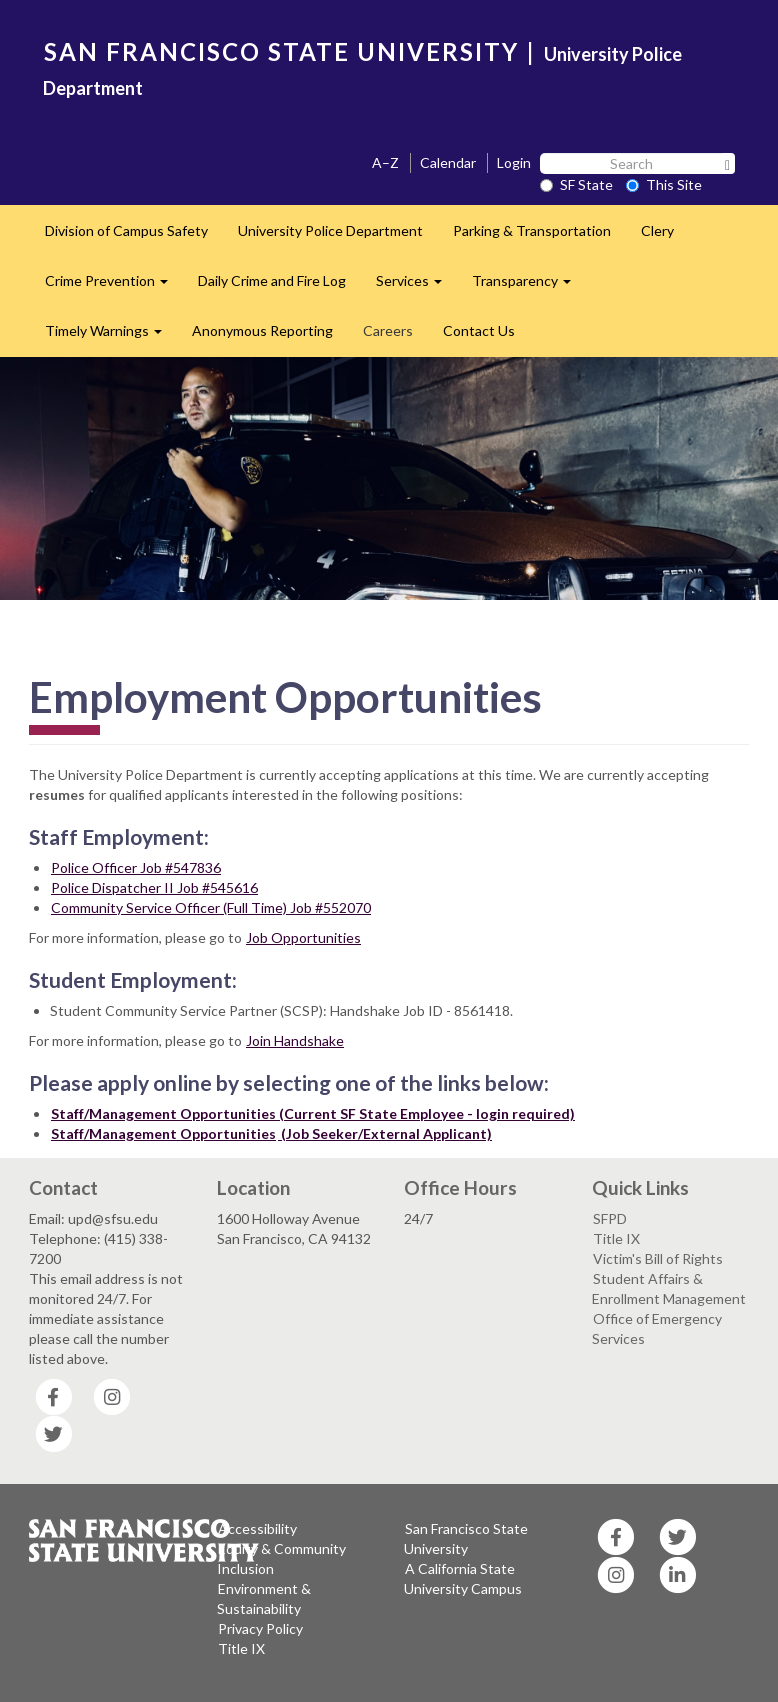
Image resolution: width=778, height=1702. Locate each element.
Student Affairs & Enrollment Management (669, 1288)
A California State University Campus (463, 1578)
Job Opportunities (303, 937)
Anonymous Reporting (262, 330)
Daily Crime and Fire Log (272, 280)
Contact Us (479, 330)
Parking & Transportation (532, 230)
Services (416, 286)
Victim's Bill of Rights (658, 1258)
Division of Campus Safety (126, 230)
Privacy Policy (260, 1628)
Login (514, 162)
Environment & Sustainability (264, 1598)
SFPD (610, 1218)
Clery (657, 230)
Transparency (529, 286)
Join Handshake (295, 1040)
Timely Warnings (111, 336)
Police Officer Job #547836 (136, 867)
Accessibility (257, 1528)
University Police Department (330, 230)
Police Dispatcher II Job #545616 (154, 887)
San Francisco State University (466, 1538)
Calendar (448, 162)
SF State (576, 184)
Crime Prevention (114, 286)
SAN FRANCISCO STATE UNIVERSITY (281, 51)
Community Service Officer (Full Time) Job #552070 (211, 907)
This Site (664, 184)
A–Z (385, 162)
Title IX (616, 1238)
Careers (388, 330)
